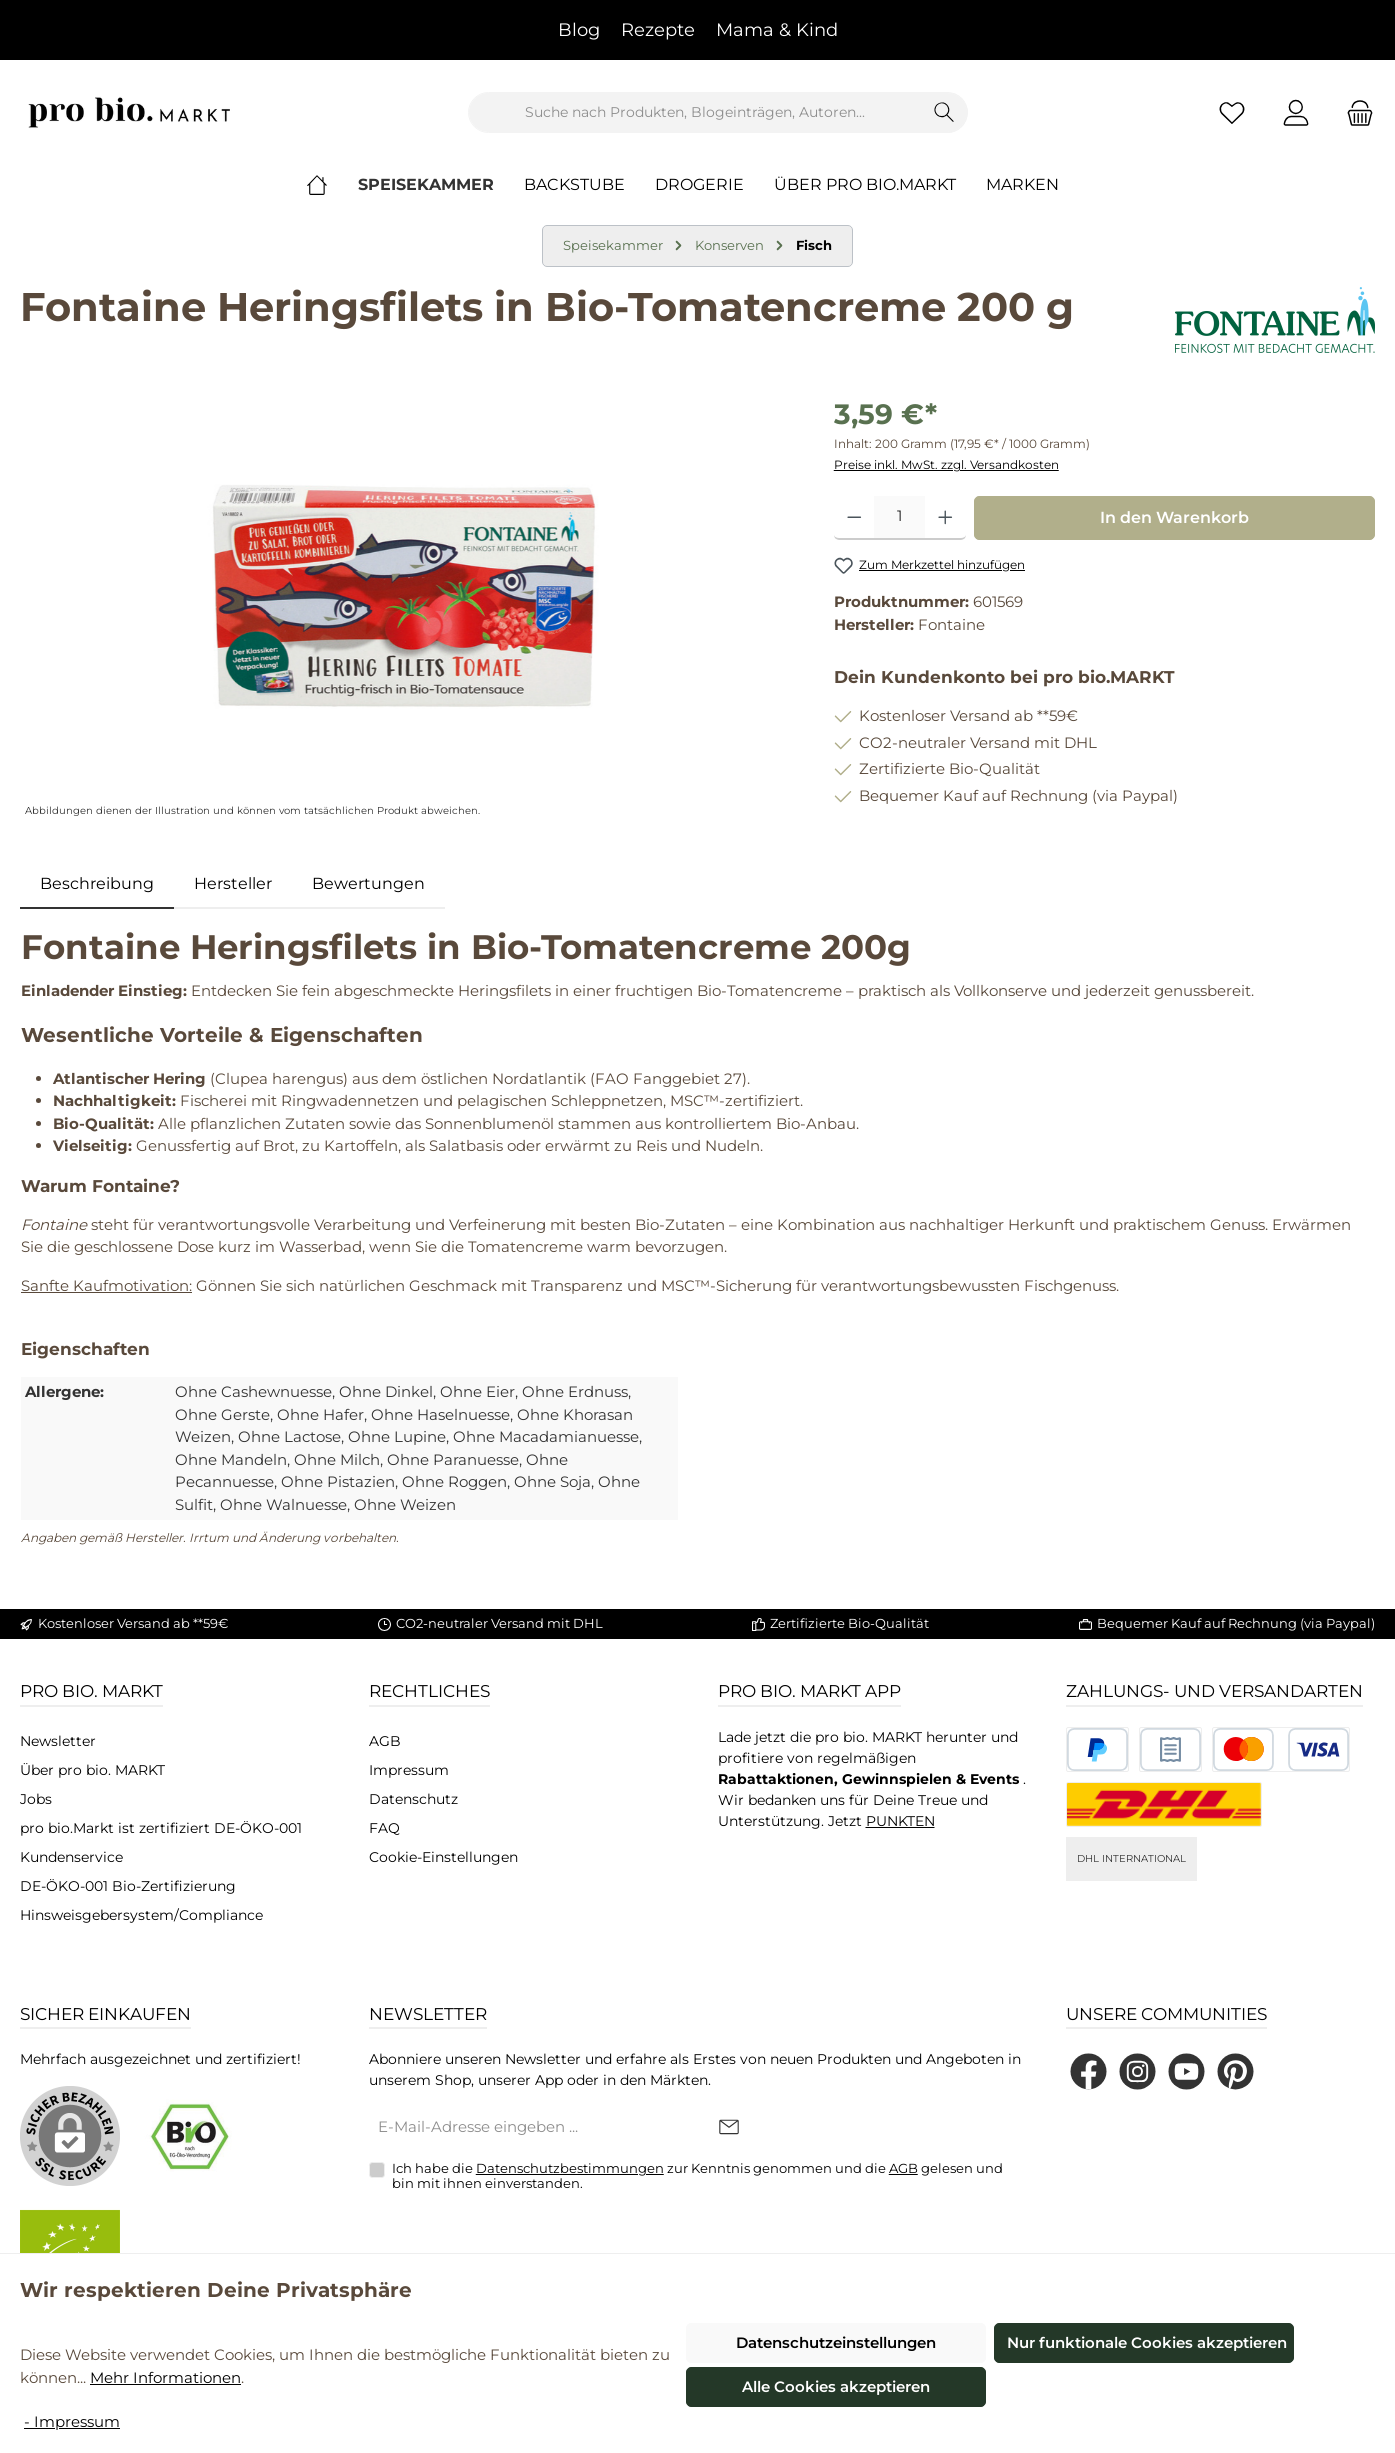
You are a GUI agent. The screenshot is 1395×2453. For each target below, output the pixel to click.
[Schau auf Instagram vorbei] (1137, 2071)
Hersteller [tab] (233, 883)
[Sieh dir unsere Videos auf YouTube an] (1186, 2071)
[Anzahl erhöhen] (945, 518)
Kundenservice (71, 1857)
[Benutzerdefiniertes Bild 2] (1170, 1749)
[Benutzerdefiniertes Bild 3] (1281, 1749)
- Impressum (72, 2421)
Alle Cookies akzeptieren (836, 2386)
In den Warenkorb (1174, 517)
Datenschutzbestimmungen (570, 2168)
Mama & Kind (777, 30)
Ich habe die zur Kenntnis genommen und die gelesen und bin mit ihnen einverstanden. (697, 2176)
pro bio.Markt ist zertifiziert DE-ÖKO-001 (161, 1828)
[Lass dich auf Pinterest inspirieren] (1235, 2071)
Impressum (409, 1770)
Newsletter (58, 1741)
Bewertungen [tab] (368, 883)
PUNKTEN (900, 1821)
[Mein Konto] (1296, 112)
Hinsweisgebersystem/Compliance (141, 1915)
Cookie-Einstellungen (443, 1857)
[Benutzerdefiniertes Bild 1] (1097, 1749)
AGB (385, 1741)
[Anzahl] (899, 518)
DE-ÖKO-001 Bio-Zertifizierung (128, 1886)
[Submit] (729, 2128)
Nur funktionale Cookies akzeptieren (1147, 2342)
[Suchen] (944, 112)
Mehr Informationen (165, 2377)
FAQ (384, 1828)
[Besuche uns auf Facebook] (1088, 2071)
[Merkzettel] (1232, 112)
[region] (407, 608)
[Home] (332, 185)
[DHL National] (1164, 1804)
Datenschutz (413, 1799)
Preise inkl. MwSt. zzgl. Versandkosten (946, 464)
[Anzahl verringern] (854, 518)
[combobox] (695, 112)
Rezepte (658, 30)
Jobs (36, 1799)
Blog (579, 30)
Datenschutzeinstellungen (836, 2342)
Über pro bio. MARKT (92, 1770)
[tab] (97, 884)
